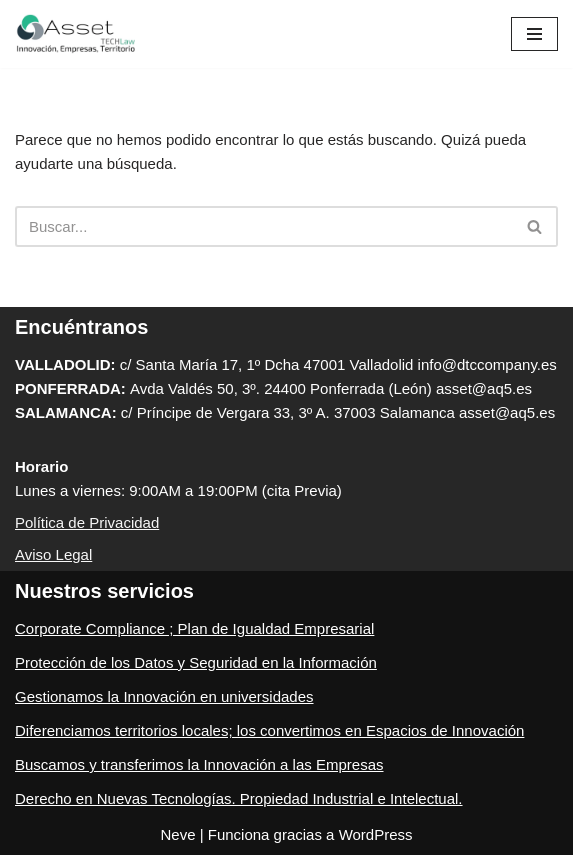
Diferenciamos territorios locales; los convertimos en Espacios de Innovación (269, 730)
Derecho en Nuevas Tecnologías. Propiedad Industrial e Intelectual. (239, 798)
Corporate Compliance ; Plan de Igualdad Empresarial (194, 628)
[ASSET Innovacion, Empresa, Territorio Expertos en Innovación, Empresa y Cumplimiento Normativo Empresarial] (75, 34)
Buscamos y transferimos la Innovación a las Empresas (199, 764)
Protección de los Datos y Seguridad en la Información (196, 662)
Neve (177, 834)
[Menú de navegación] (534, 34)
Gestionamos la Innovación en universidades (164, 696)
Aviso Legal (53, 554)
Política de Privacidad (87, 522)
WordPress (376, 834)
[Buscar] (264, 226)
